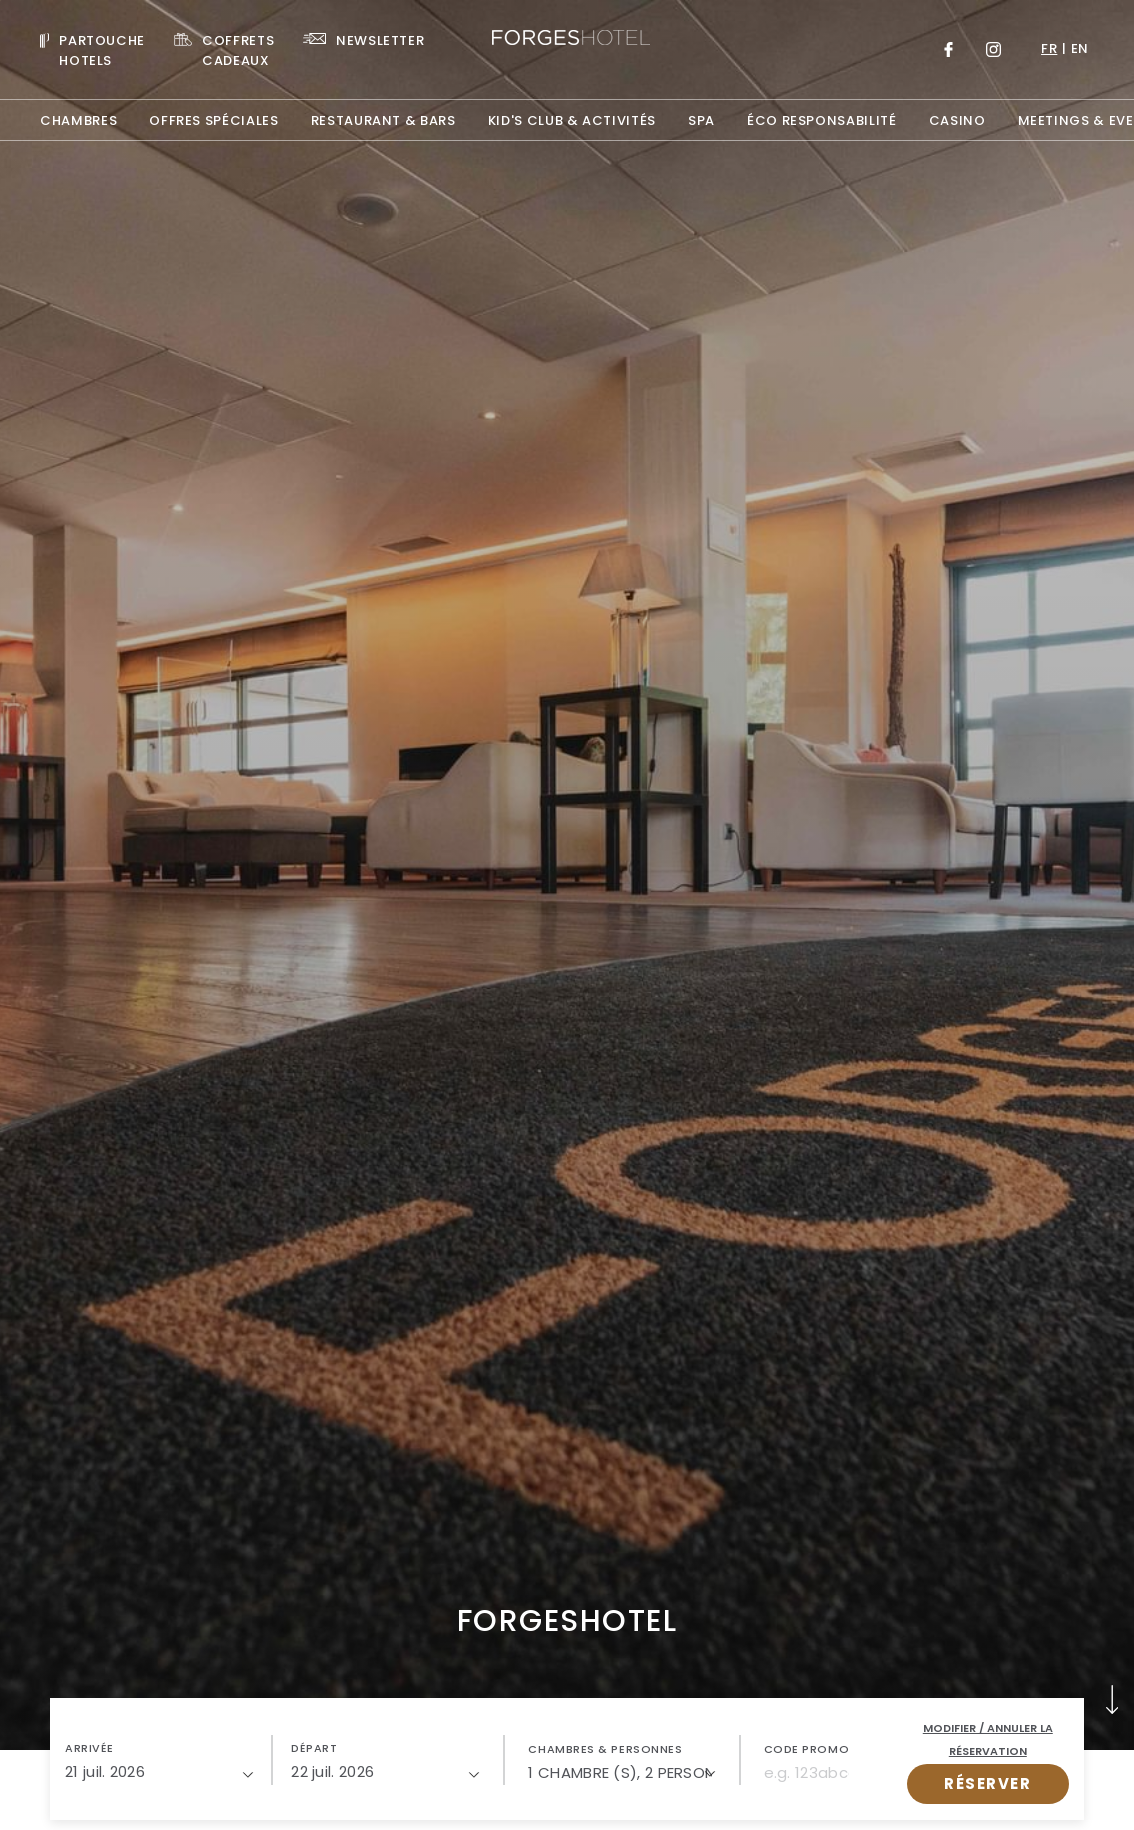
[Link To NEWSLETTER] (363, 39)
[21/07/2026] (159, 1772)
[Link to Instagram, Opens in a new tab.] (993, 49)
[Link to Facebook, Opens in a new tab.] (948, 49)
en (1080, 48)
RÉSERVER (987, 1783)
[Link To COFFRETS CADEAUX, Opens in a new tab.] (224, 49)
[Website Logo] (567, 40)
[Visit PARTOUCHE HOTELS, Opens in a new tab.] (92, 49)
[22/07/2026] (385, 1772)
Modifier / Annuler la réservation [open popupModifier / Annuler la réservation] (988, 1739)
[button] (159, 1760)
